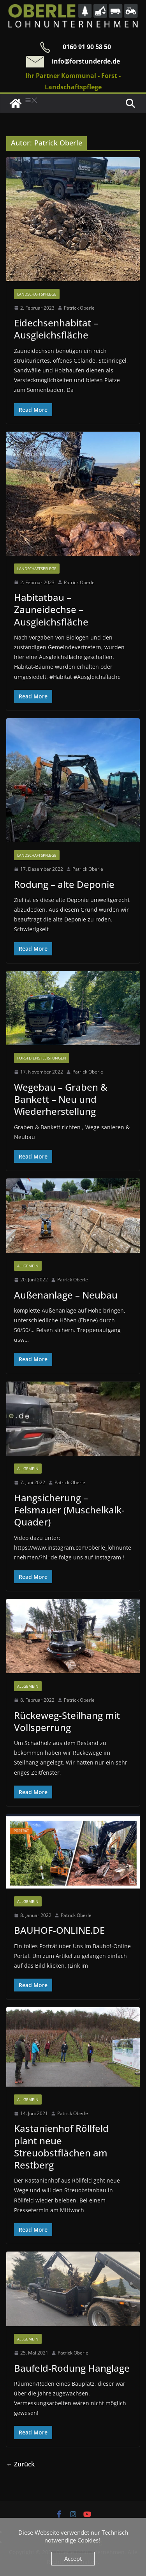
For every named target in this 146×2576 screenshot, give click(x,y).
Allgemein (28, 1266)
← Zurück (20, 2464)
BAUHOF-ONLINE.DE (59, 1930)
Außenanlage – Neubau (66, 1294)
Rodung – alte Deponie (64, 884)
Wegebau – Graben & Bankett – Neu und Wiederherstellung (60, 1099)
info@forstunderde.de (86, 61)
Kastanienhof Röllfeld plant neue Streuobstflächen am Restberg (61, 2146)
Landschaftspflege (36, 294)
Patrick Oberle (79, 308)
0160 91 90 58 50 (87, 47)
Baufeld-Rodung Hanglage (72, 2368)
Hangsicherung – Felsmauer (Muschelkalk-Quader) (69, 1509)
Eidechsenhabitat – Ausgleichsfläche (56, 328)
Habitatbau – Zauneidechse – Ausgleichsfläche (51, 609)
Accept (73, 2558)
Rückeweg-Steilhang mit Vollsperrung (67, 1721)
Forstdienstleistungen (41, 1058)
